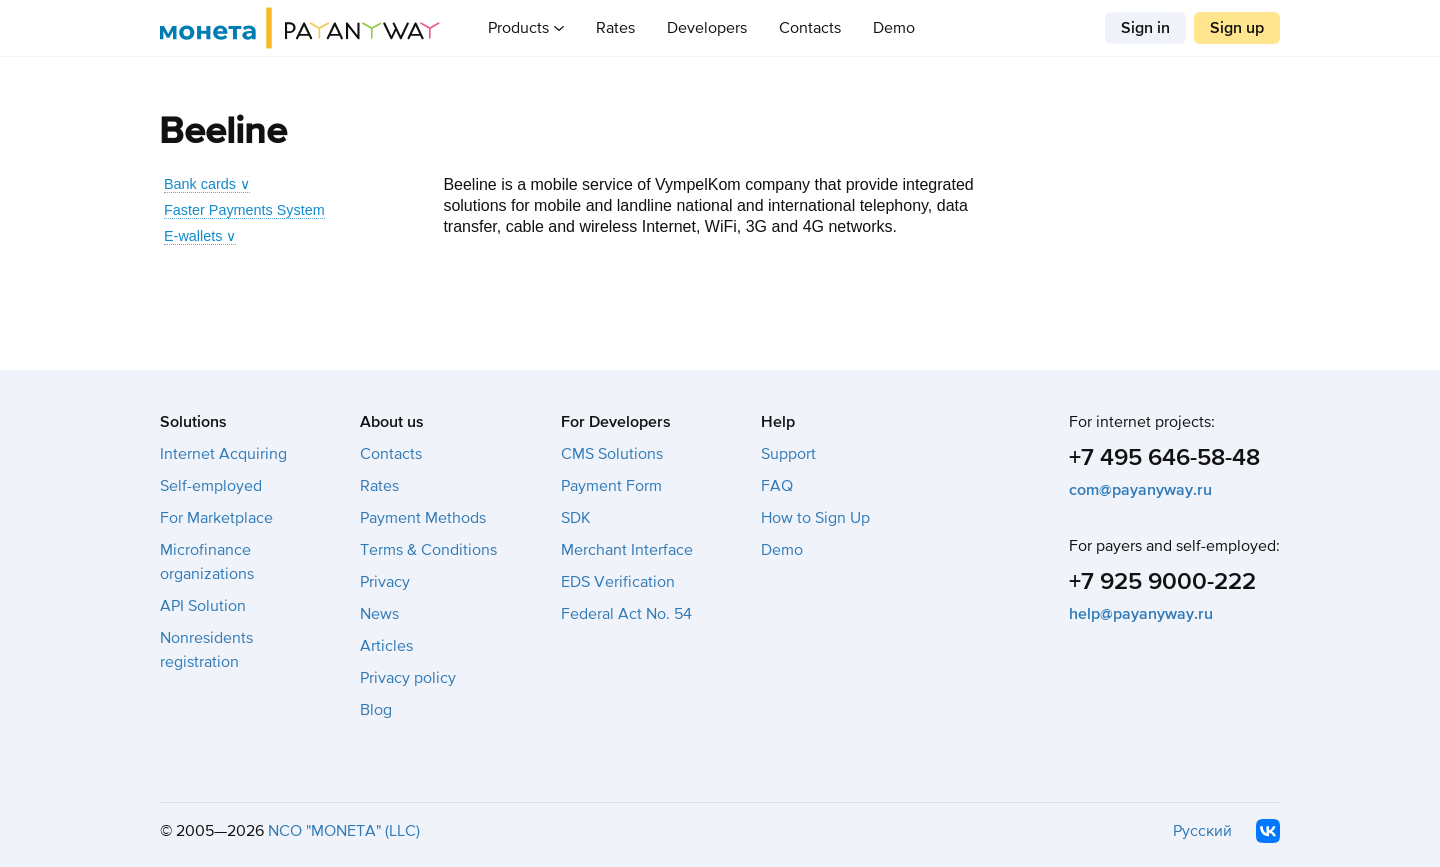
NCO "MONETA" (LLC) (344, 831)
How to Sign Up (815, 518)
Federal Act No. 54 (626, 614)
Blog (376, 710)
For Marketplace (216, 518)
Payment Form (611, 486)
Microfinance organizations (207, 562)
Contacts (810, 28)
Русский (1202, 831)
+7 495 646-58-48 (1164, 457)
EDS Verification (618, 582)
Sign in (1145, 28)
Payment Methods (423, 518)
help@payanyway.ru (1141, 614)
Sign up (1237, 28)
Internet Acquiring (223, 454)
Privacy (385, 582)
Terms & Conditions (428, 550)
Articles (386, 646)
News (379, 614)
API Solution (203, 606)
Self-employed (211, 486)
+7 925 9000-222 (1162, 581)
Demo (894, 28)
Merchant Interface (627, 550)
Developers (707, 28)
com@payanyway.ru (1140, 490)
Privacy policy (408, 678)
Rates (615, 28)
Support (788, 454)
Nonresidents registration (206, 650)
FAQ (777, 486)
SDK (576, 518)
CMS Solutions (612, 454)
